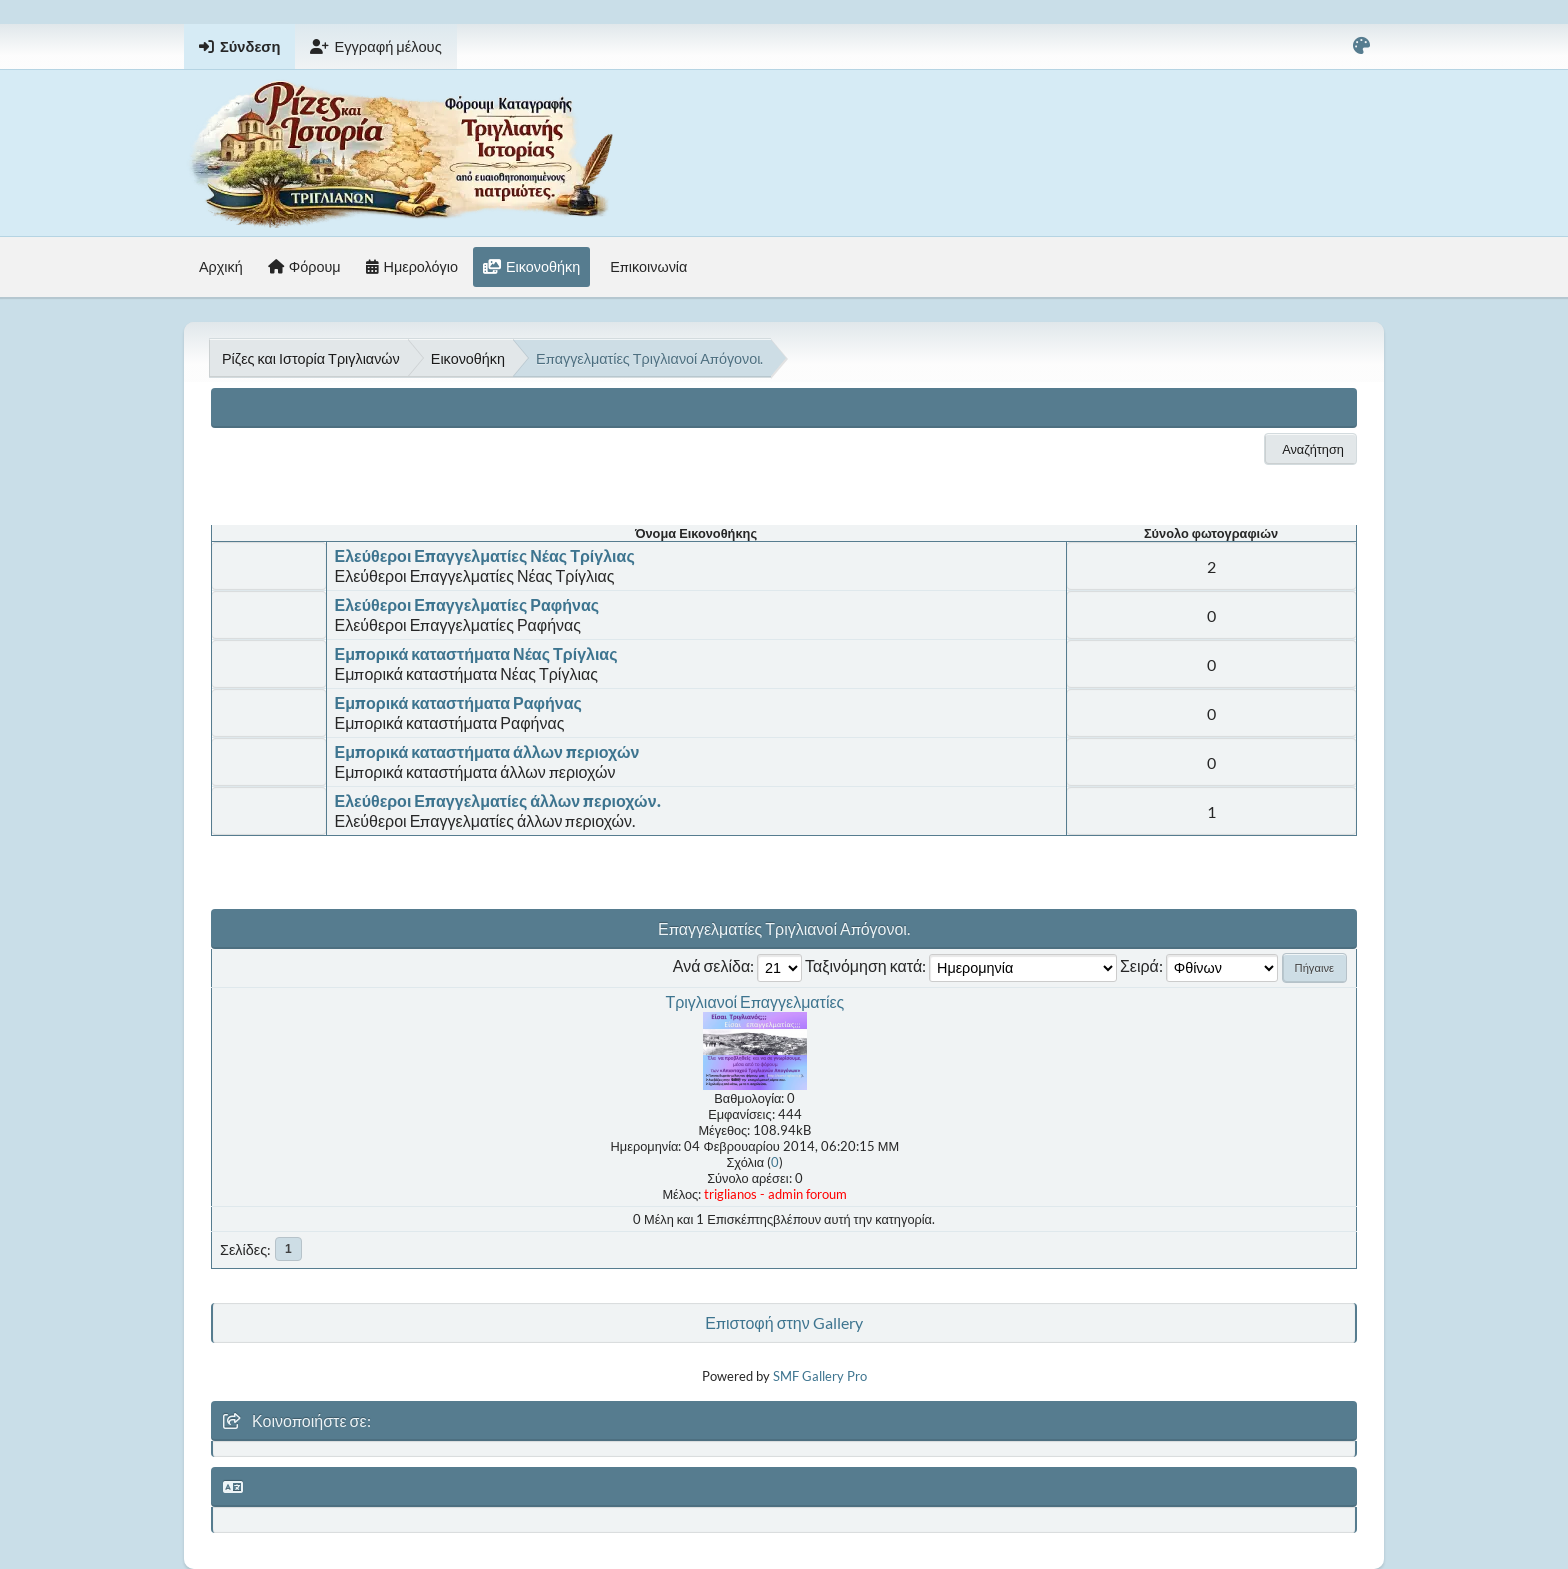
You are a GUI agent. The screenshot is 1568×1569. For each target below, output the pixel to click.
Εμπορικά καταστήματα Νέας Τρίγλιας (476, 653)
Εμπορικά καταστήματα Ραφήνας (458, 702)
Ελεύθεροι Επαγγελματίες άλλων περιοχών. (498, 800)
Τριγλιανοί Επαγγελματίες (754, 1001)
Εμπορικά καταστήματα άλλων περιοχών (487, 751)
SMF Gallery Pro (820, 1376)
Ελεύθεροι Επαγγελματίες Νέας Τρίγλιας (485, 555)
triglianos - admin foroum (775, 1194)
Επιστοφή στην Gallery (783, 1322)
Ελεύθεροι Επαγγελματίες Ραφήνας (467, 604)
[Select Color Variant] (1361, 46)
